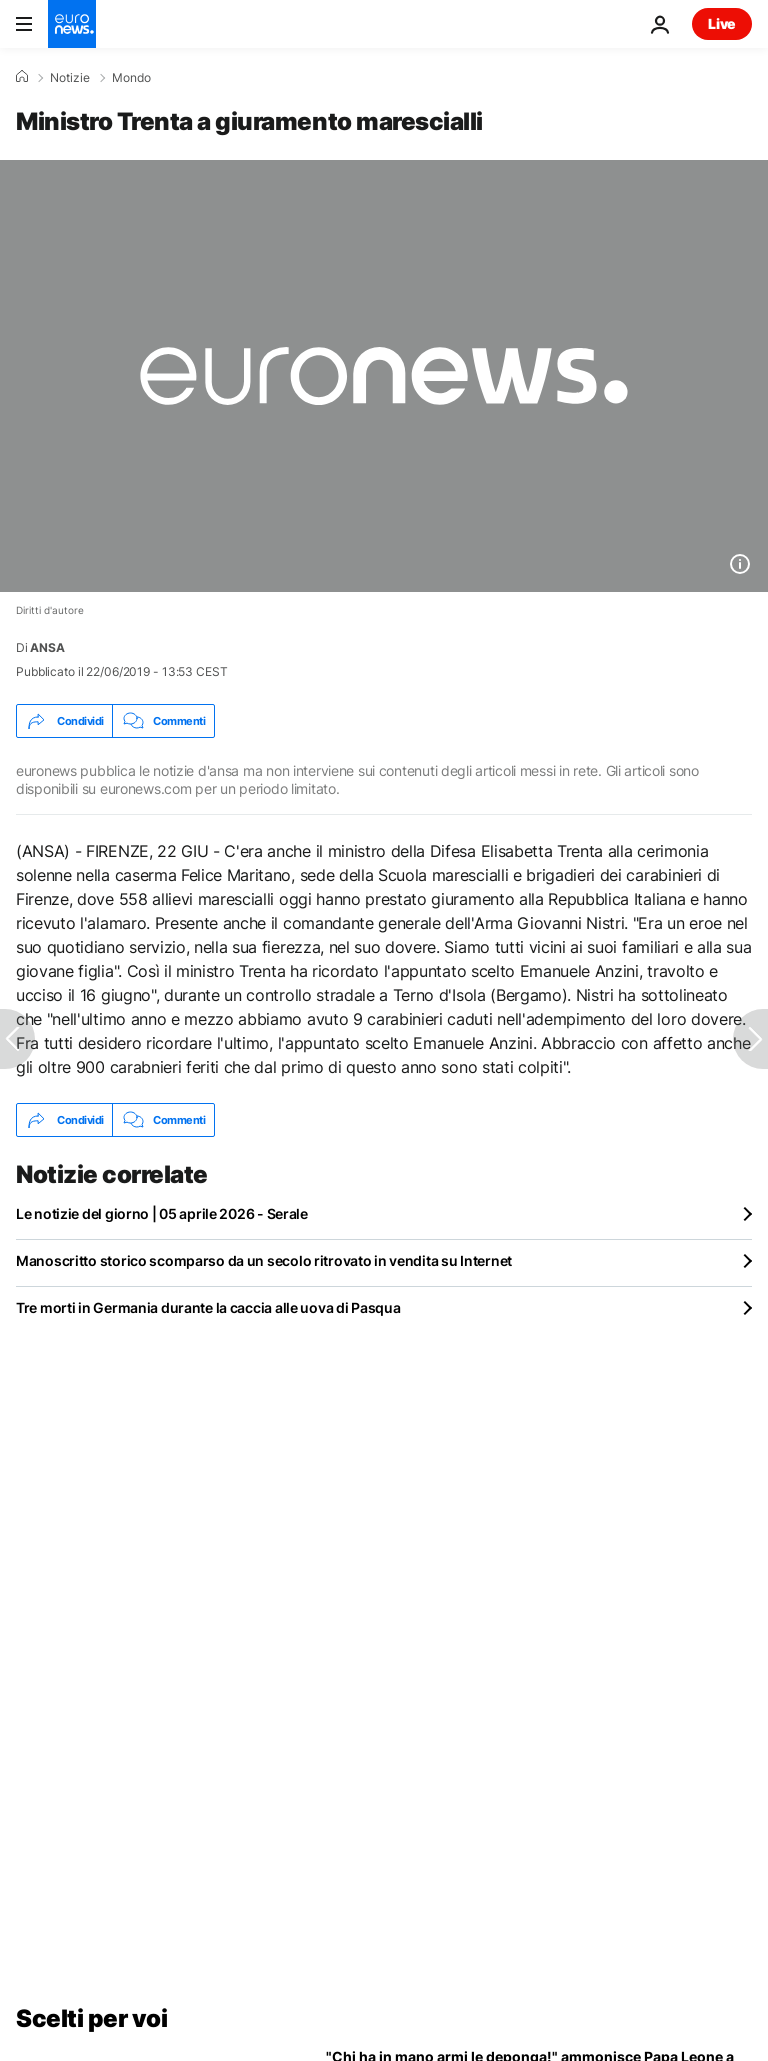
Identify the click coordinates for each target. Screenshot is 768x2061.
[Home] (22, 77)
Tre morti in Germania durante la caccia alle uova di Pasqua (208, 1307)
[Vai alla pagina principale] (72, 24)
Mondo (131, 78)
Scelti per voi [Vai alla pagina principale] (91, 2018)
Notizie (70, 78)
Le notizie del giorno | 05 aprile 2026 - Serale (162, 1213)
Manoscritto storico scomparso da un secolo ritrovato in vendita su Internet (264, 1260)
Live (722, 23)
